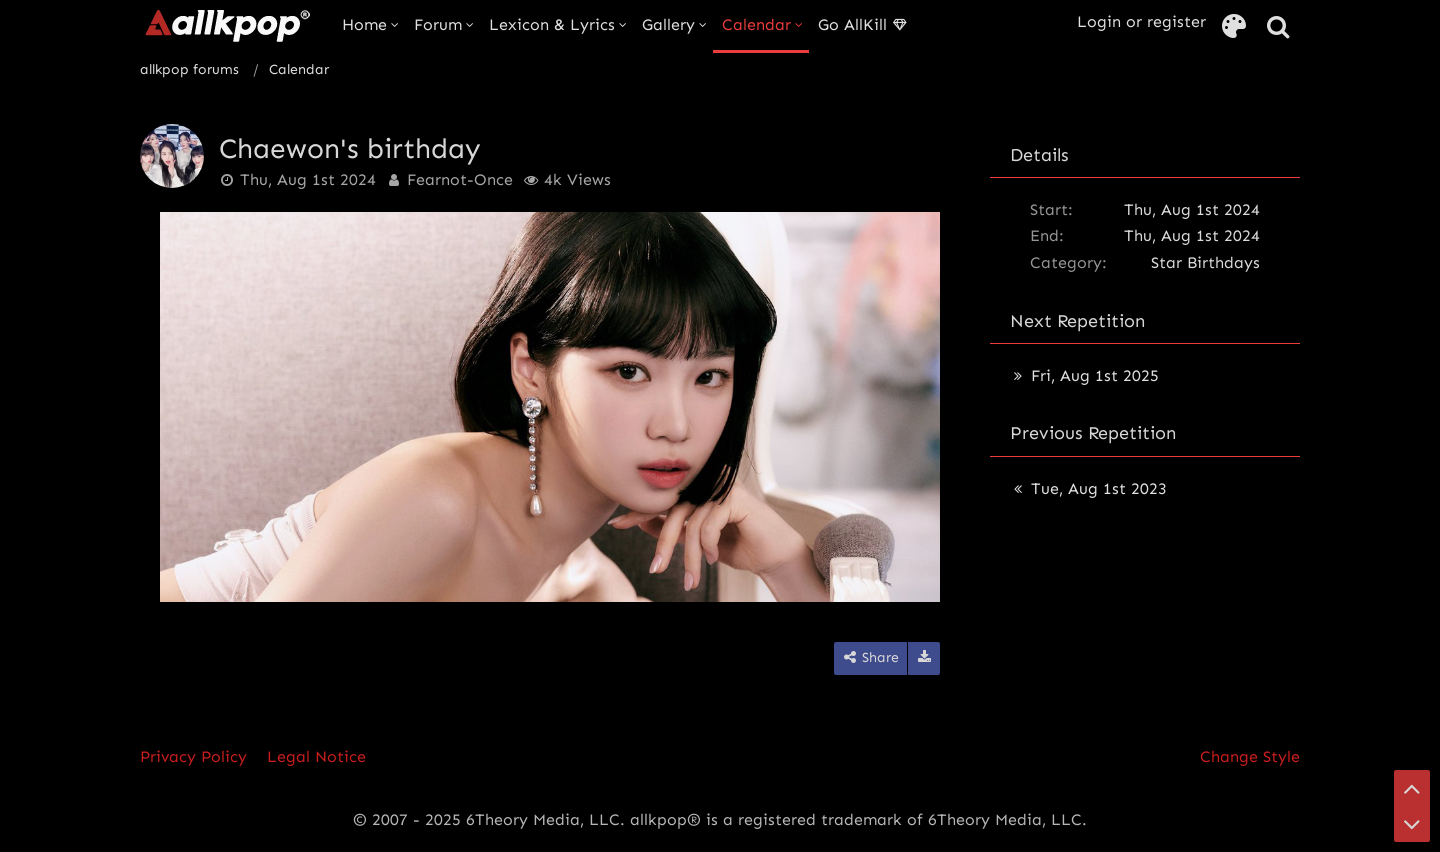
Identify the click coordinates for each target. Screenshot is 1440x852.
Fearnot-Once (460, 179)
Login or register (1141, 21)
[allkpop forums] (226, 25)
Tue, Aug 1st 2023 (1099, 488)
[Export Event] (924, 658)
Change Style (1250, 756)
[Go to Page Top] (1412, 788)
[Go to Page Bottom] (1412, 824)
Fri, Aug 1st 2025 (1095, 375)
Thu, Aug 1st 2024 (308, 179)
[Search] (1278, 27)
